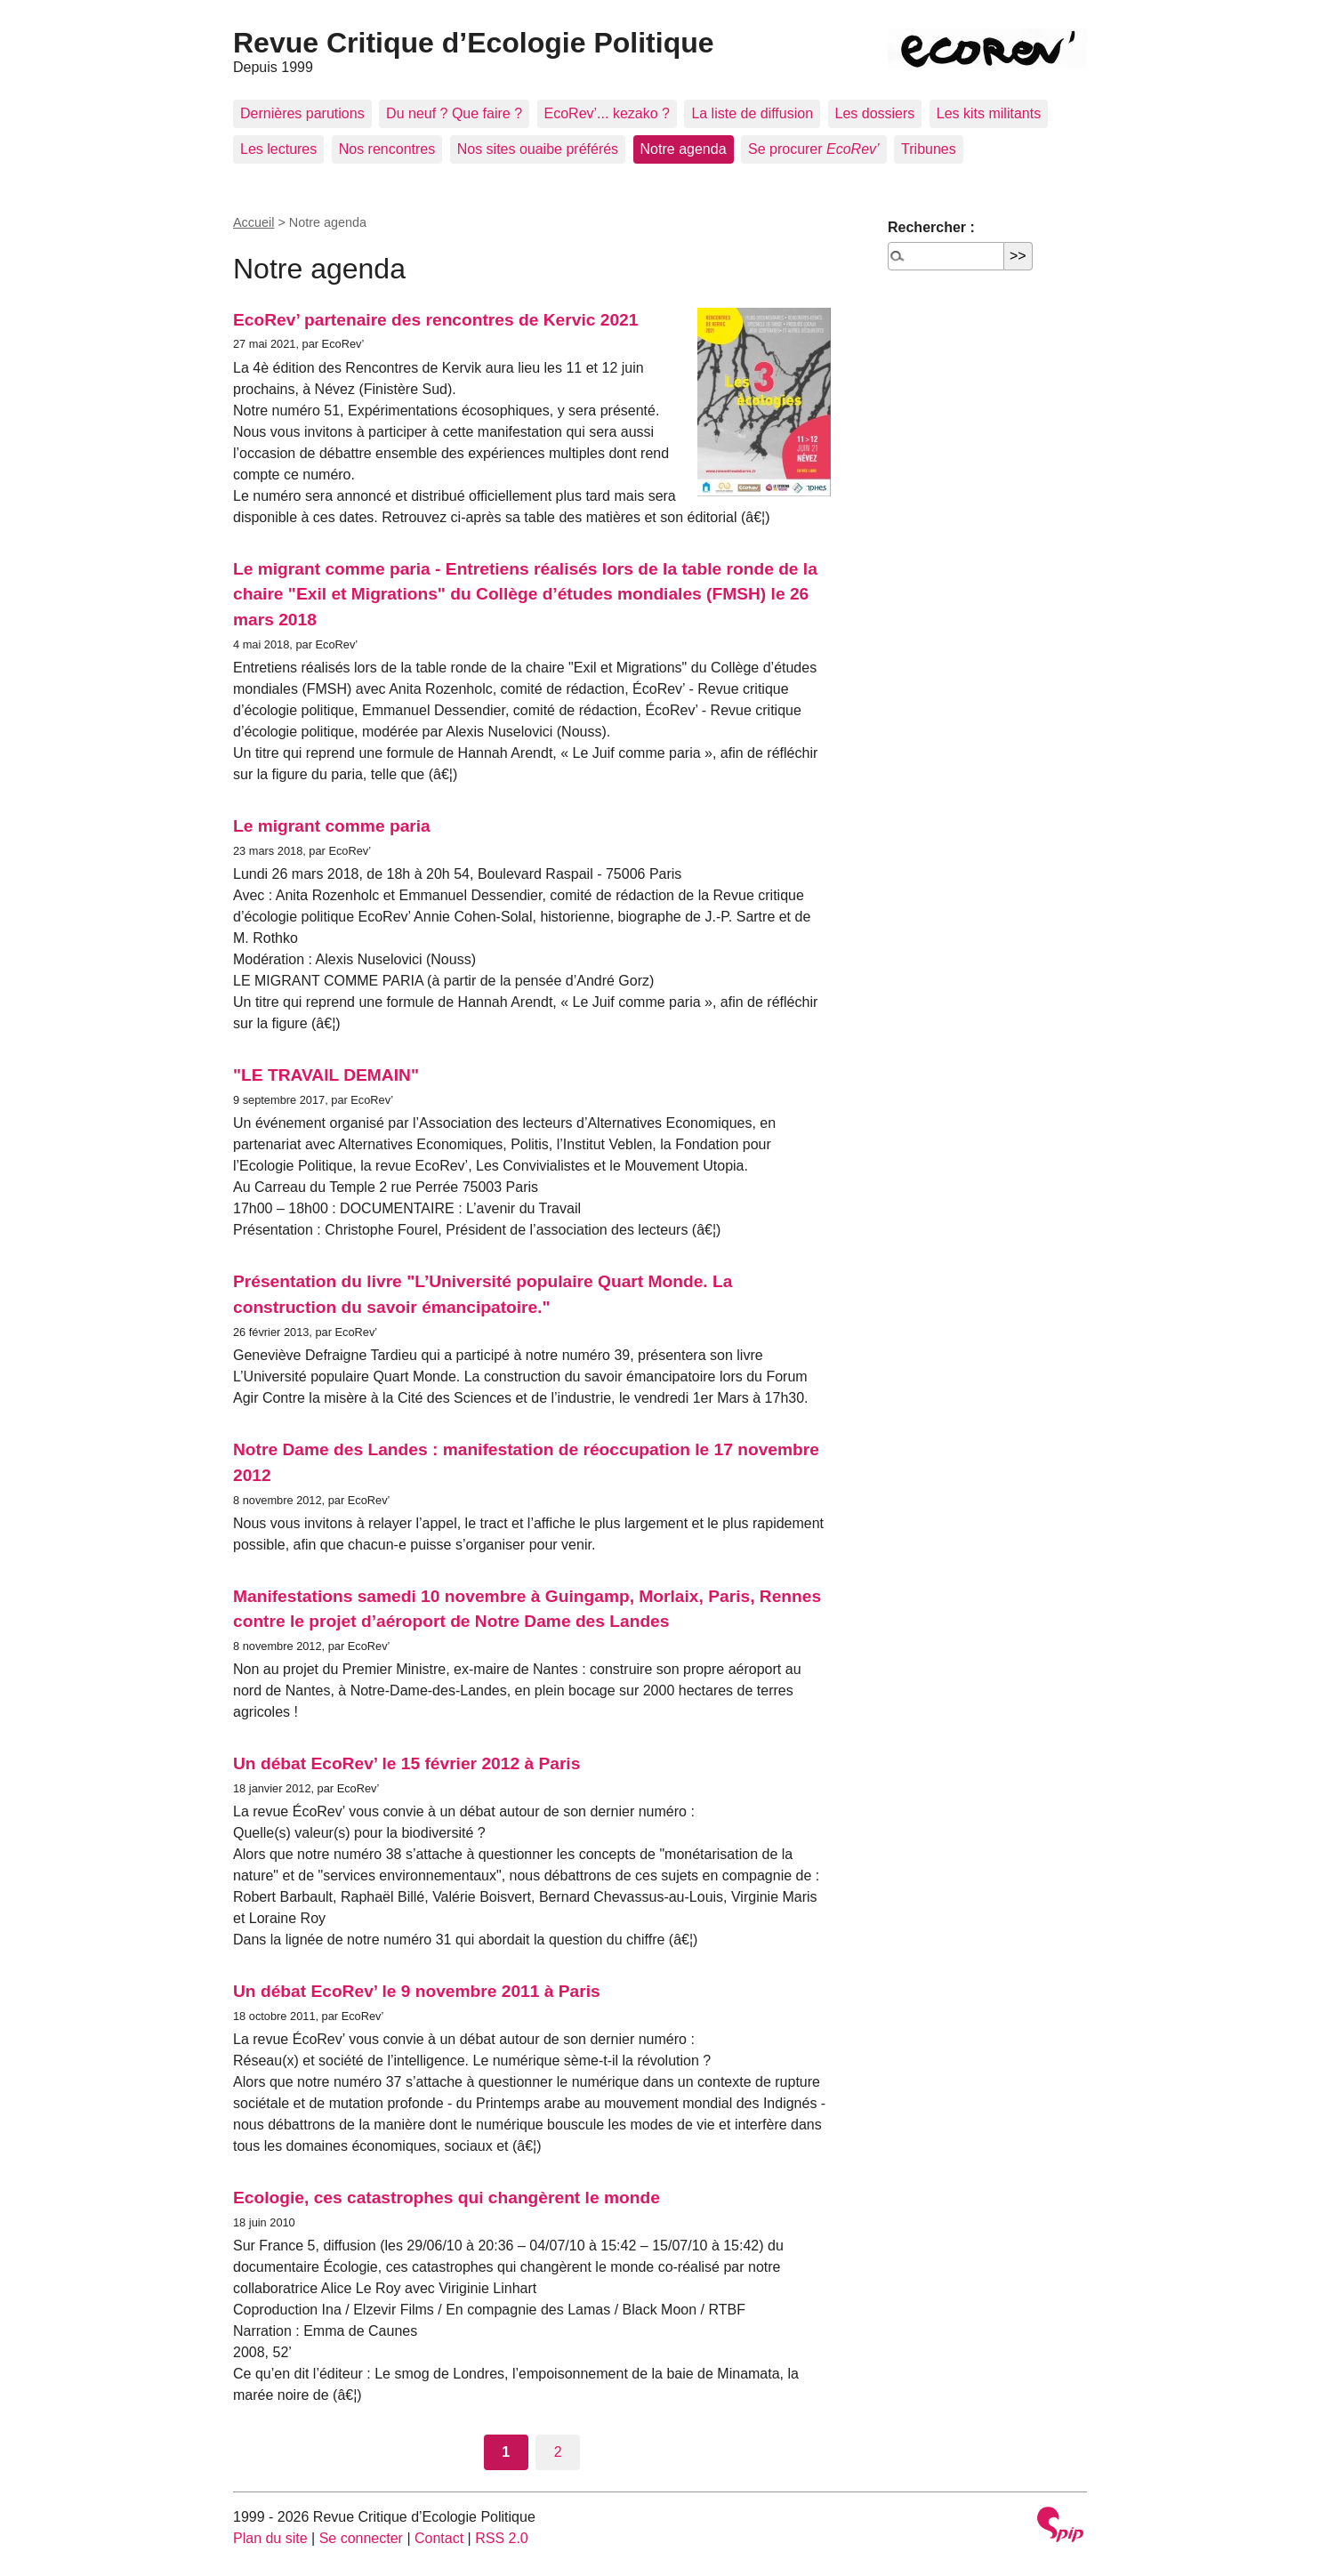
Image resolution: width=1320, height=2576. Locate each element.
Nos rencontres (387, 149)
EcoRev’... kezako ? (607, 113)
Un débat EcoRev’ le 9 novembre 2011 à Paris (416, 1991)
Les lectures (278, 149)
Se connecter (361, 2538)
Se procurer (814, 149)
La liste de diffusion (752, 113)
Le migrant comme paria (332, 826)
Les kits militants (989, 113)
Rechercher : (931, 227)
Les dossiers (875, 113)
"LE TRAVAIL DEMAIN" (326, 1075)
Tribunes (928, 149)
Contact (439, 2538)
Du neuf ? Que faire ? (454, 113)
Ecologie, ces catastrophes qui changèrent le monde (446, 2197)
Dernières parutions (302, 113)
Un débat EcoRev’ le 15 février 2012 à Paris (406, 1763)
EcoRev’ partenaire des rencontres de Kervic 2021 (435, 319)
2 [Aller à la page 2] (558, 2451)
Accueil (253, 222)
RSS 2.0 (501, 2538)
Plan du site (270, 2538)
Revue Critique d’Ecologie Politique (473, 43)
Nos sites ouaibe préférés (537, 149)
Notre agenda (683, 149)
